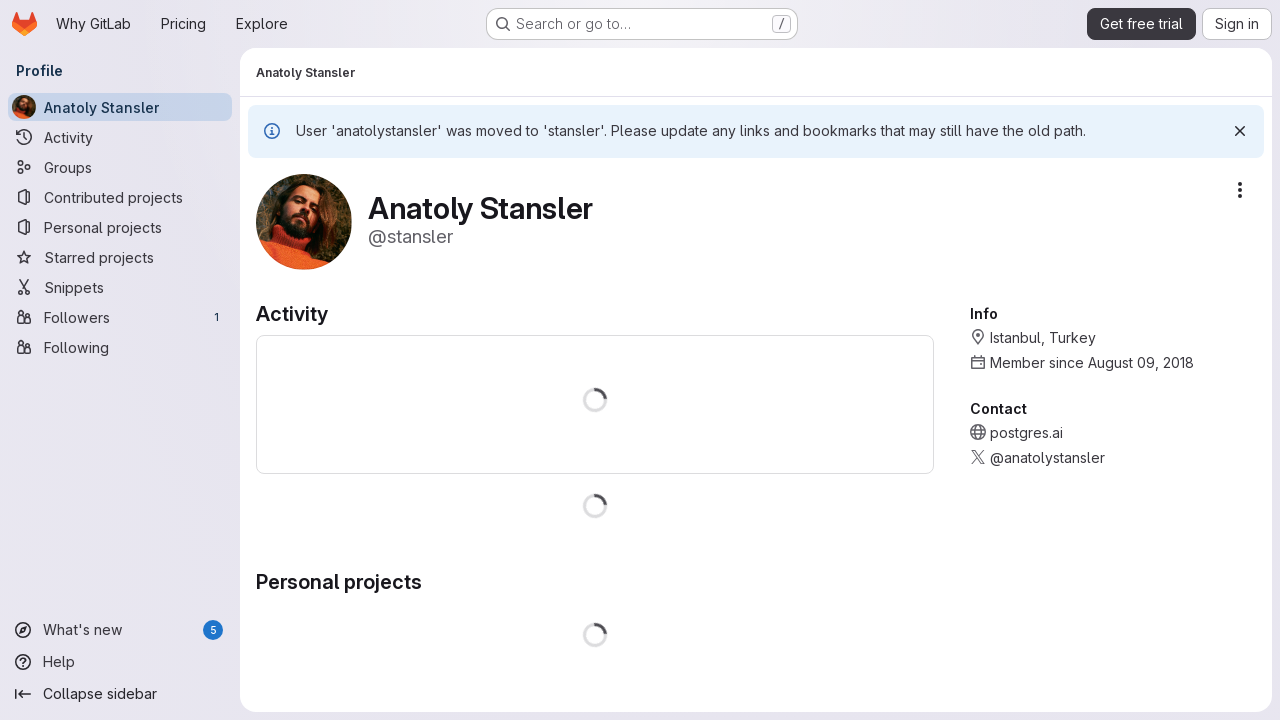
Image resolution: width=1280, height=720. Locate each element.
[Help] (120, 662)
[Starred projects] (120, 257)
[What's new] (120, 630)
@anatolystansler (1047, 457)
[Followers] (120, 317)
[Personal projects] (120, 227)
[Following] (120, 347)
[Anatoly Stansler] (120, 107)
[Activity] (120, 137)
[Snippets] (120, 287)
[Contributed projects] (120, 197)
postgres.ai (1026, 432)
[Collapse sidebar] (120, 694)
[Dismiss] (1240, 131)
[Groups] (120, 167)
